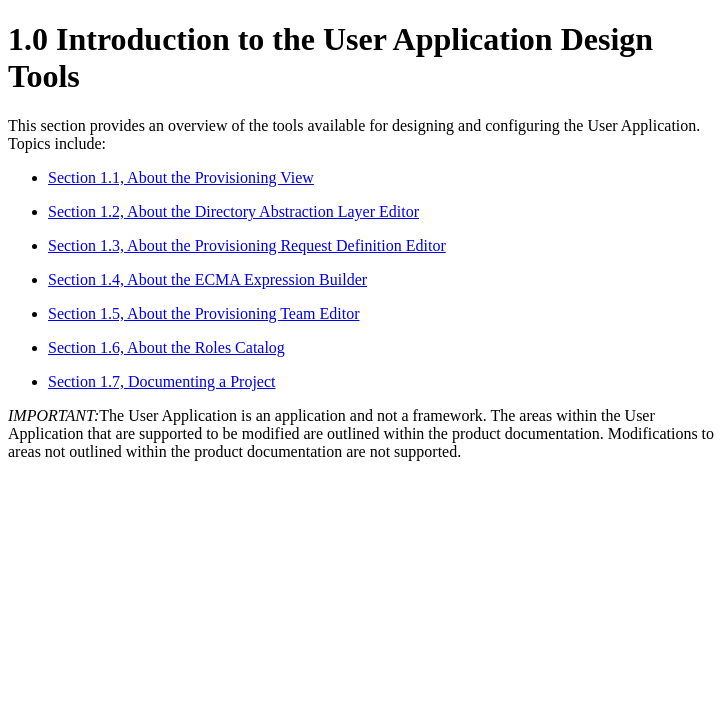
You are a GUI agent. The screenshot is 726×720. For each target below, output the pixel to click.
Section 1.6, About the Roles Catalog (166, 347)
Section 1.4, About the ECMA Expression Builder (207, 279)
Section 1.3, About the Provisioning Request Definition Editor (247, 245)
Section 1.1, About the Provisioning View (181, 177)
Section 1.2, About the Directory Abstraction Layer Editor (233, 211)
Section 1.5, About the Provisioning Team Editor (203, 313)
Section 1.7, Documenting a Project (162, 381)
